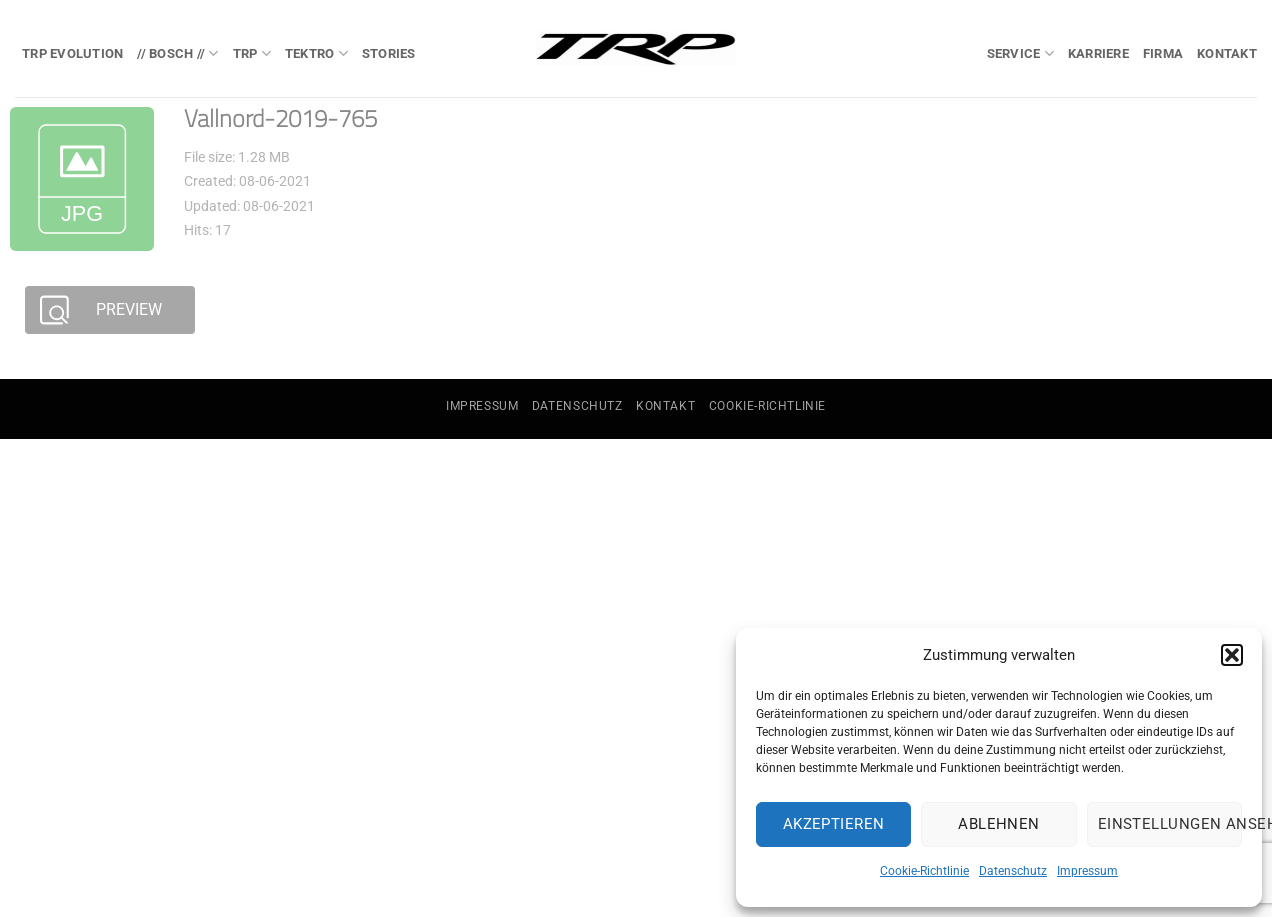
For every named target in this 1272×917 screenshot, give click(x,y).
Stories (389, 53)
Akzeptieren (834, 824)
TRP (252, 53)
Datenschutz (1013, 871)
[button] (1232, 655)
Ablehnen (999, 824)
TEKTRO (316, 53)
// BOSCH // (177, 53)
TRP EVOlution (72, 53)
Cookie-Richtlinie (924, 871)
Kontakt (1227, 53)
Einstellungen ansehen (1170, 824)
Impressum (1087, 871)
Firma (1163, 53)
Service (1020, 53)
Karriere (1098, 53)
